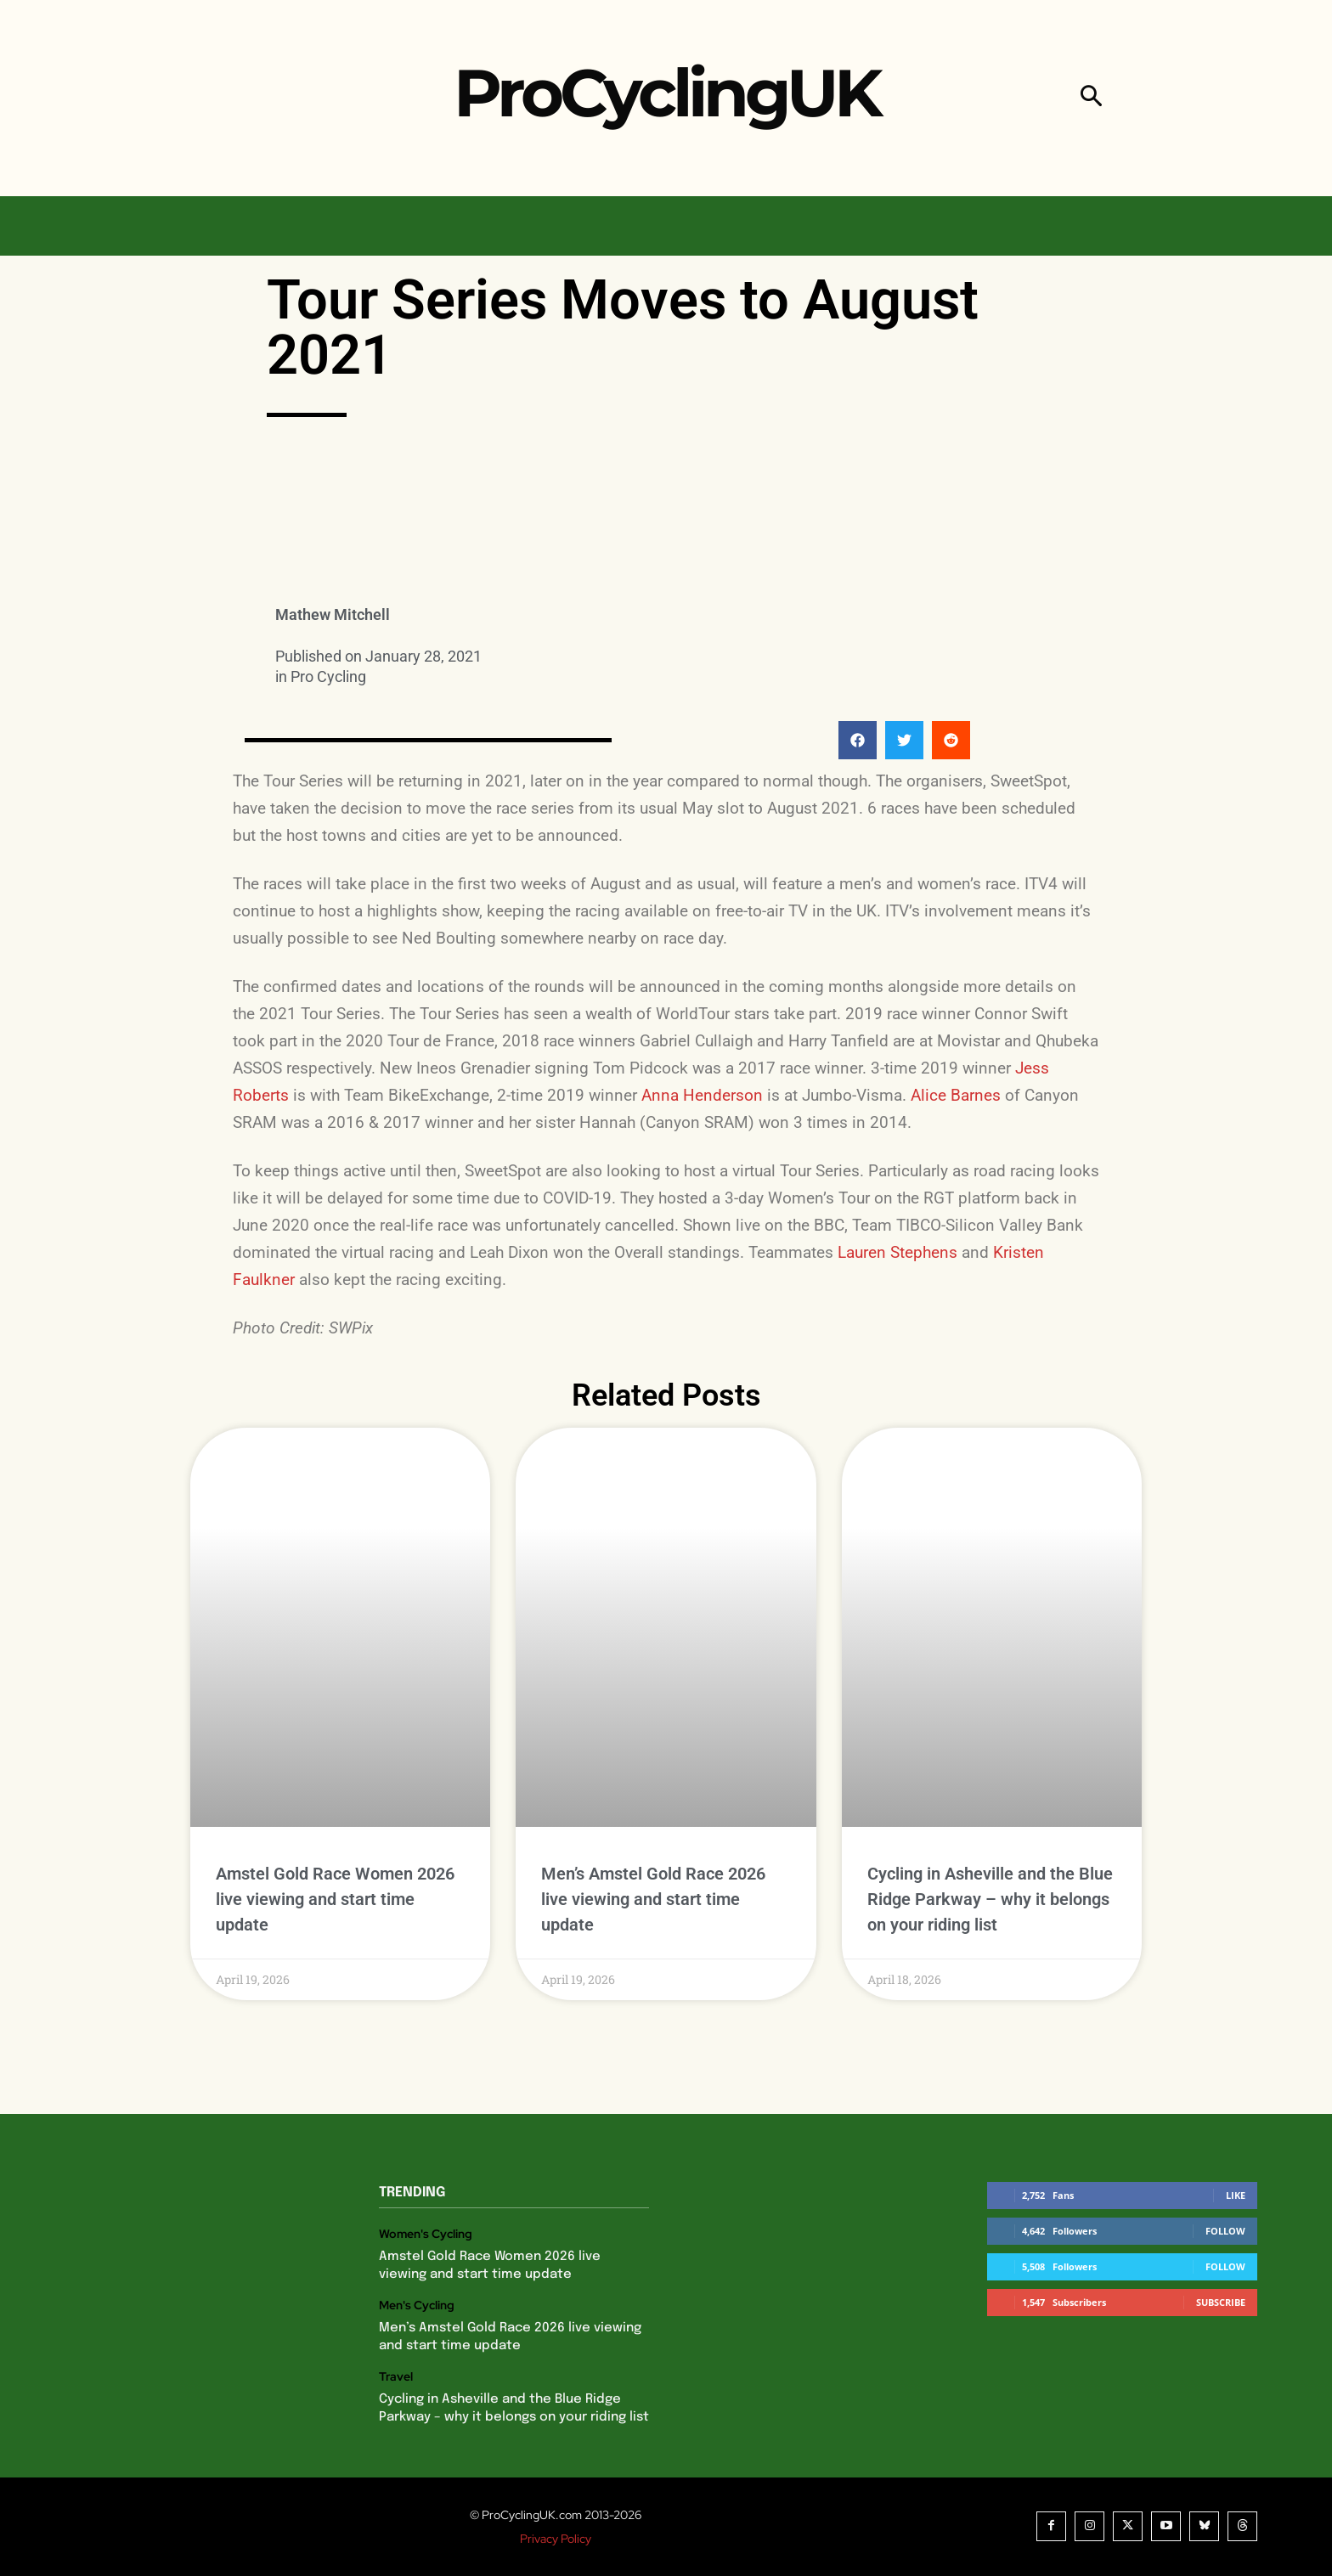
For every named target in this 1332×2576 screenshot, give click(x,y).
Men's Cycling (416, 2305)
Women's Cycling (425, 2234)
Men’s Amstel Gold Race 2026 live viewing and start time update (653, 1899)
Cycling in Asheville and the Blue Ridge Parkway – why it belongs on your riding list (990, 1899)
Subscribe (1220, 2302)
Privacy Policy (555, 2538)
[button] (1091, 98)
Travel (396, 2377)
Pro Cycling (328, 676)
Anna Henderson (702, 1095)
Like (1235, 2195)
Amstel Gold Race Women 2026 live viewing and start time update (335, 1899)
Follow (1225, 2230)
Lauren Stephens (897, 1252)
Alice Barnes (956, 1095)
